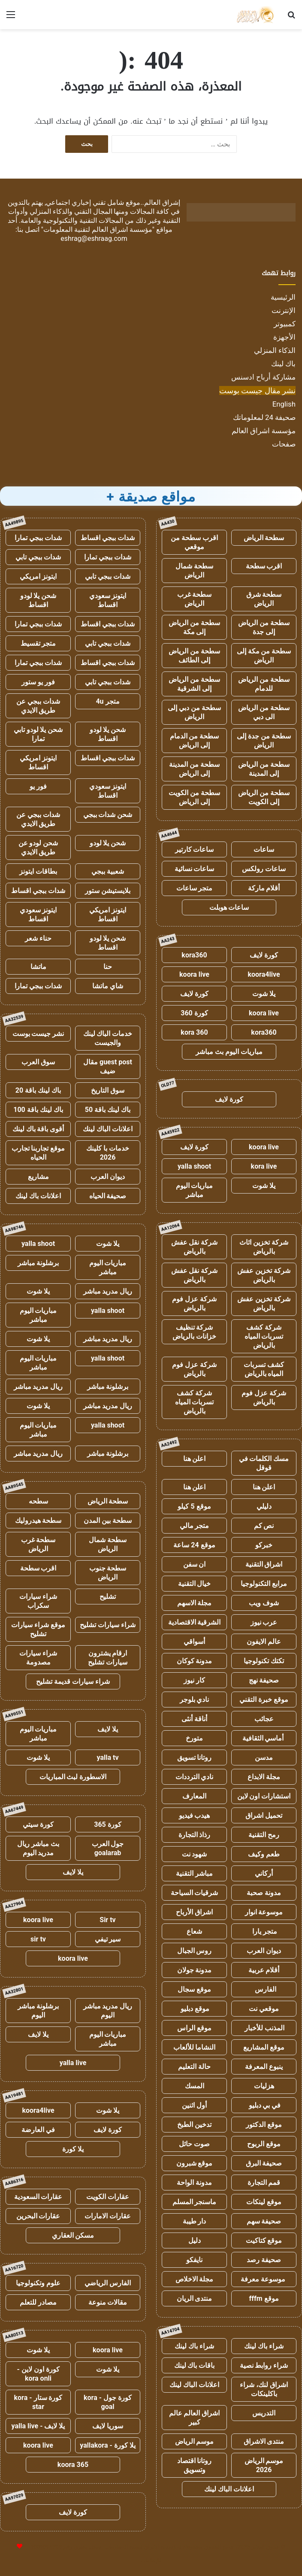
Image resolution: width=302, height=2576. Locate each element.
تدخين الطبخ (194, 2124)
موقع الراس (194, 2028)
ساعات (264, 849)
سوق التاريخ (107, 1090)
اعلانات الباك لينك (194, 2385)
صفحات (284, 444)
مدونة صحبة (264, 1893)
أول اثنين (194, 2105)
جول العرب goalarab (108, 1848)
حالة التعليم (194, 2067)
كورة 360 (194, 1013)
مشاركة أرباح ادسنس (263, 377)
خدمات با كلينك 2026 (107, 1152)
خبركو (263, 1545)
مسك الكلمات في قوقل (264, 1463)
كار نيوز (194, 1680)
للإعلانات (151, 2560)
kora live (264, 1166)
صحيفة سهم (264, 2221)
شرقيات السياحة (194, 1893)
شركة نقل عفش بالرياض (194, 1246)
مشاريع (38, 1177)
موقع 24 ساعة (194, 1545)
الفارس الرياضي (108, 2283)
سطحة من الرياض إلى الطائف (194, 655)
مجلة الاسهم (194, 1603)
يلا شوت (263, 994)
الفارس (263, 1989)
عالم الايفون (264, 1641)
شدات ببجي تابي (38, 557)
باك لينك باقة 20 (38, 1090)
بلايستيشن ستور (107, 891)
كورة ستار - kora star (38, 2402)
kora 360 (194, 1032)
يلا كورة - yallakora (108, 2445)
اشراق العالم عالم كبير (194, 2417)
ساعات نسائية (194, 869)
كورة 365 (107, 1824)
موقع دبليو (194, 2009)
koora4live (264, 974)
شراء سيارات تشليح (108, 1625)
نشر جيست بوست (38, 1034)
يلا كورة (73, 2149)
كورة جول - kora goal (108, 2402)
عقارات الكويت (107, 2197)
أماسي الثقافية (264, 1738)
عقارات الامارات (108, 2216)
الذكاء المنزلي (275, 350)
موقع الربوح (264, 2144)
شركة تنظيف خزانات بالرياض (194, 1331)
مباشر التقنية (194, 1873)
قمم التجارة (264, 2182)
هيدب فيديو (194, 1815)
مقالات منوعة (107, 2302)
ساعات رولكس (264, 869)
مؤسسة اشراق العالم (264, 430)
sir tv (38, 1939)
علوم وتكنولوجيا (38, 2283)
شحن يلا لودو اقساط (38, 600)
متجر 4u (107, 701)
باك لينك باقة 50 (107, 1110)
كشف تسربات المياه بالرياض (264, 1369)
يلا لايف (107, 1729)
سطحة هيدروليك (38, 1520)
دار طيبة (194, 2221)
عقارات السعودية (38, 2197)
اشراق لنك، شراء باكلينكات (264, 2389)
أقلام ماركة (264, 888)
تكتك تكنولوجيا (264, 1661)
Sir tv (107, 1920)
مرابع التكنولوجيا (264, 1584)
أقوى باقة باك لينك (38, 1129)
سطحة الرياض (264, 538)
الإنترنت (284, 310)
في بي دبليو (264, 2105)
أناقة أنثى (194, 1719)
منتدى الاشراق (264, 2441)
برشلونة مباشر (38, 1263)
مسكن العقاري (73, 2235)
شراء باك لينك (264, 2346)
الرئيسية (283, 297)
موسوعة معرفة (264, 2279)
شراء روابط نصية (264, 2365)
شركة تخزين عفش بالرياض (263, 1275)
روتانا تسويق (194, 1757)
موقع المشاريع (263, 2047)
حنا (107, 967)
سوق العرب (38, 1062)
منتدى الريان (194, 2298)
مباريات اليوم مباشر (194, 1190)
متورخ (194, 1738)
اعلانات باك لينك (38, 1196)
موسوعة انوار (264, 1912)
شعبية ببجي (107, 871)
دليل (194, 2240)
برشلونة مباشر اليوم (38, 2010)
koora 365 (72, 2465)
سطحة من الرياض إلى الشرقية (194, 684)
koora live (194, 974)
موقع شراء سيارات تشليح (38, 1629)
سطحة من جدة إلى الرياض (264, 740)
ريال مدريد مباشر (108, 1291)
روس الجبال (194, 1951)
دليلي (264, 1506)
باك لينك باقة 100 (38, 1110)
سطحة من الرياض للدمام (264, 684)
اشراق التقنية (264, 1564)
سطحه (38, 1501)
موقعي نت (264, 2009)
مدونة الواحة (194, 2182)
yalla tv (107, 1757)
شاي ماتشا (107, 986)
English (284, 404)
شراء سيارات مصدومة (38, 1657)
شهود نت (194, 1854)
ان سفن (194, 1564)
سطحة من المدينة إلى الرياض (194, 769)
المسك (194, 2086)
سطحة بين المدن (108, 1520)
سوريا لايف (107, 2426)
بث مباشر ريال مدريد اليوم (38, 1848)
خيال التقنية (194, 1584)
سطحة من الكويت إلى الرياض (194, 797)
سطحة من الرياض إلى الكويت (264, 797)
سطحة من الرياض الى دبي (264, 712)
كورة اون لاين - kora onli (38, 2373)
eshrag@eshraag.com (93, 238)
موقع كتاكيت (264, 2240)
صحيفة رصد (264, 2260)
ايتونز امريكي (38, 576)
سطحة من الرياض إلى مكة (194, 627)
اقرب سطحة (264, 566)
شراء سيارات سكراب (38, 1601)
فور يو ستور (38, 682)
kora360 (194, 955)
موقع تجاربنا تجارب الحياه (38, 1152)
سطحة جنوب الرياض (108, 1572)
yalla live (73, 2063)
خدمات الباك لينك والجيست (108, 1038)
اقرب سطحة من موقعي (194, 542)
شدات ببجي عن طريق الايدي (38, 705)
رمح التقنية (263, 1835)
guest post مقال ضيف (107, 1066)
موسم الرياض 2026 (264, 2465)
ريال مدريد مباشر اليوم (108, 2010)
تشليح (108, 1596)
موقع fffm (263, 2298)
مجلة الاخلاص (194, 2279)
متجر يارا (264, 1931)
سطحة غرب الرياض (194, 599)
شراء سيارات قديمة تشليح (73, 1681)
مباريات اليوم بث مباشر (229, 1052)
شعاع (194, 1931)
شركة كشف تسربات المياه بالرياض (264, 1336)
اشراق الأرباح (194, 1912)
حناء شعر (38, 938)
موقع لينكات (263, 2202)
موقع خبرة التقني (263, 1699)
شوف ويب (264, 1603)
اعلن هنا (194, 1459)
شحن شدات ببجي (108, 815)
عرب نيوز (264, 1622)
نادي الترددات (194, 1777)
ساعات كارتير (194, 849)
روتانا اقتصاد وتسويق (194, 2465)
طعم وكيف (264, 1854)
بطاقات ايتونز (38, 871)
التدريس (263, 2413)
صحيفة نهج (264, 1680)
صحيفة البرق (264, 2163)
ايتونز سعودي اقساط (108, 600)
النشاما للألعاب (194, 2047)
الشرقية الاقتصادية (194, 1622)
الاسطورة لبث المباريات (73, 1777)
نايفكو (194, 2260)
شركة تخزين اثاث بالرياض (263, 1246)
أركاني (264, 1873)
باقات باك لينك (194, 2365)
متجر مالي (194, 1526)
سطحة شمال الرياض (194, 570)
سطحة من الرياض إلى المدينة (264, 769)
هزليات (264, 2086)
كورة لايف (264, 955)
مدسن (264, 1757)
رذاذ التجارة (194, 1835)
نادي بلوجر (194, 1699)
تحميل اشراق (263, 1815)
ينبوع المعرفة (264, 2067)
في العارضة (38, 2130)
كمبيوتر (285, 323)
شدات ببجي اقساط (108, 538)
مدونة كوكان (194, 1661)
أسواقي (194, 1641)
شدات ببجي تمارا (38, 538)
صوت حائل (194, 2144)
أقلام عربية (264, 1970)
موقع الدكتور (264, 2124)
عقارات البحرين (38, 2216)
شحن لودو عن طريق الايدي (38, 847)
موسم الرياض (194, 2441)
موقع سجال (194, 1989)
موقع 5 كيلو (194, 1506)
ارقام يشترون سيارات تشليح (107, 1657)
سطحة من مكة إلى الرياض (264, 655)
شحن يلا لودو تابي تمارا (38, 734)
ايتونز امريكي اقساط (38, 762)
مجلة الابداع (264, 1777)
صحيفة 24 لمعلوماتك (264, 417)
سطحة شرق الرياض (264, 599)
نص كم (264, 1526)
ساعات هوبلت (229, 907)
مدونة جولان (194, 1970)
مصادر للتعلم (38, 2302)
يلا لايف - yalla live (38, 2426)
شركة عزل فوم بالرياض (194, 1303)
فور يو (38, 786)
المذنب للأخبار (264, 2028)
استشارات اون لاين (264, 1796)
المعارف (194, 1796)
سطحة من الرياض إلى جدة (264, 627)
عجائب (264, 1719)
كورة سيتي (38, 1824)
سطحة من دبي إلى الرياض (194, 712)
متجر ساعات (194, 888)
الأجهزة (284, 337)
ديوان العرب (264, 1951)
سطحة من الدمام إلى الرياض (194, 740)
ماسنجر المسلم (194, 2202)
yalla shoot (194, 1166)
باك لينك (283, 363)
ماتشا (38, 967)
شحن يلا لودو (108, 843)
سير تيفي (108, 1939)
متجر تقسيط (38, 643)
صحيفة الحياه (108, 1196)
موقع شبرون (194, 2163)
